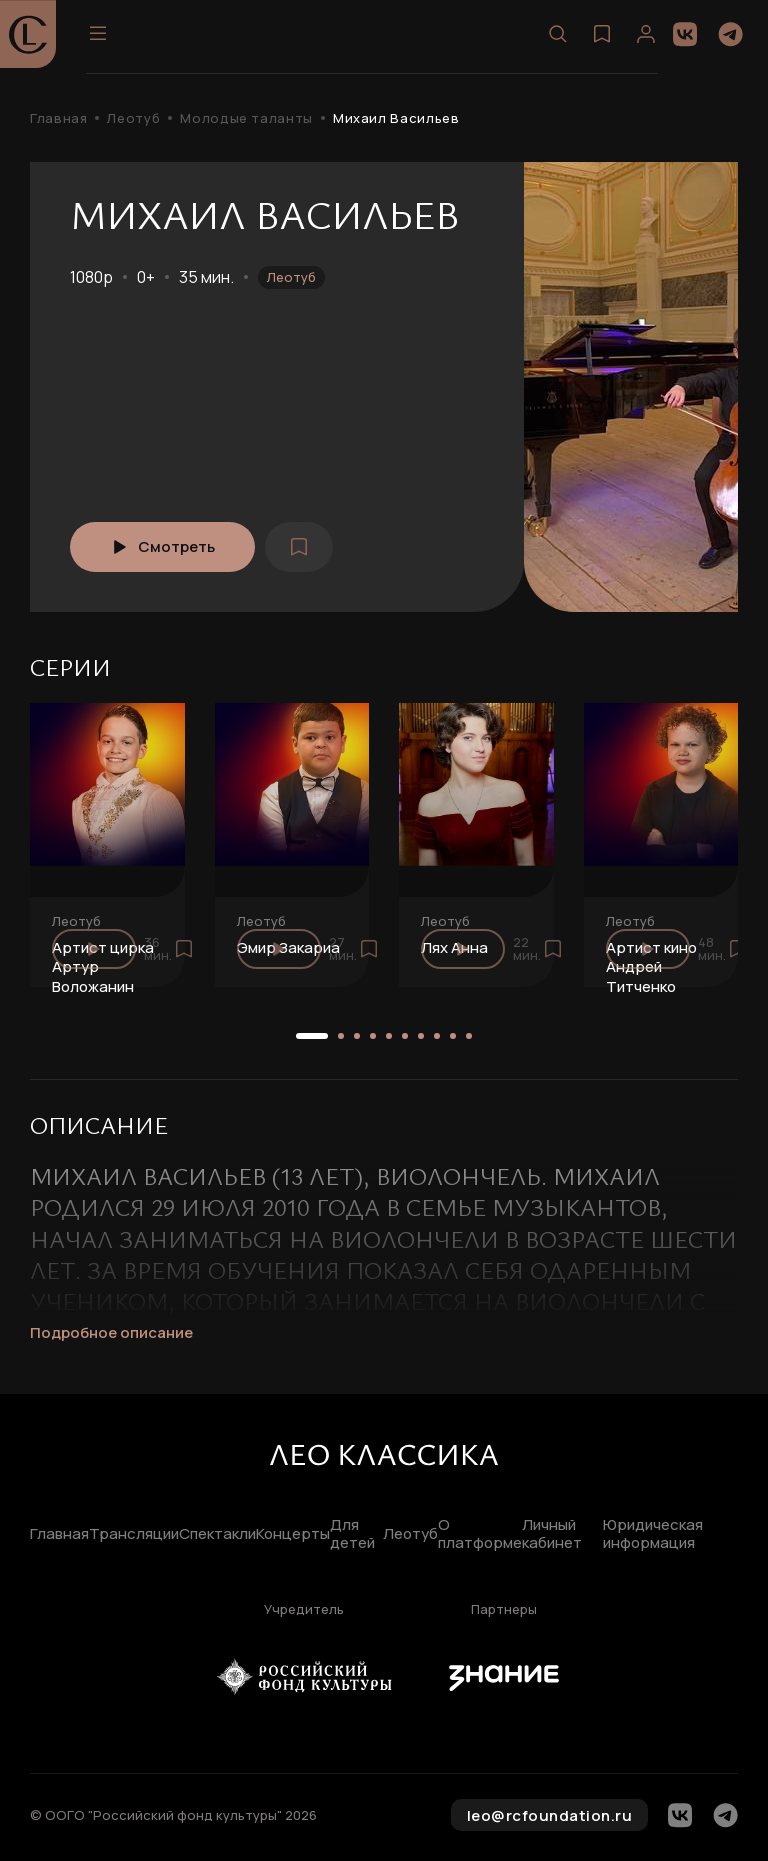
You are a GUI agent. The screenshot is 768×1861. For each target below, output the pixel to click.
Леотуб (133, 118)
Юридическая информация (653, 1535)
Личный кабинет (552, 1535)
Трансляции (134, 1534)
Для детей (352, 1535)
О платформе (480, 1535)
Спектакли (217, 1534)
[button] (312, 1036)
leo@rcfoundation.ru (550, 1815)
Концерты (293, 1534)
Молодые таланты (246, 118)
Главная (58, 118)
